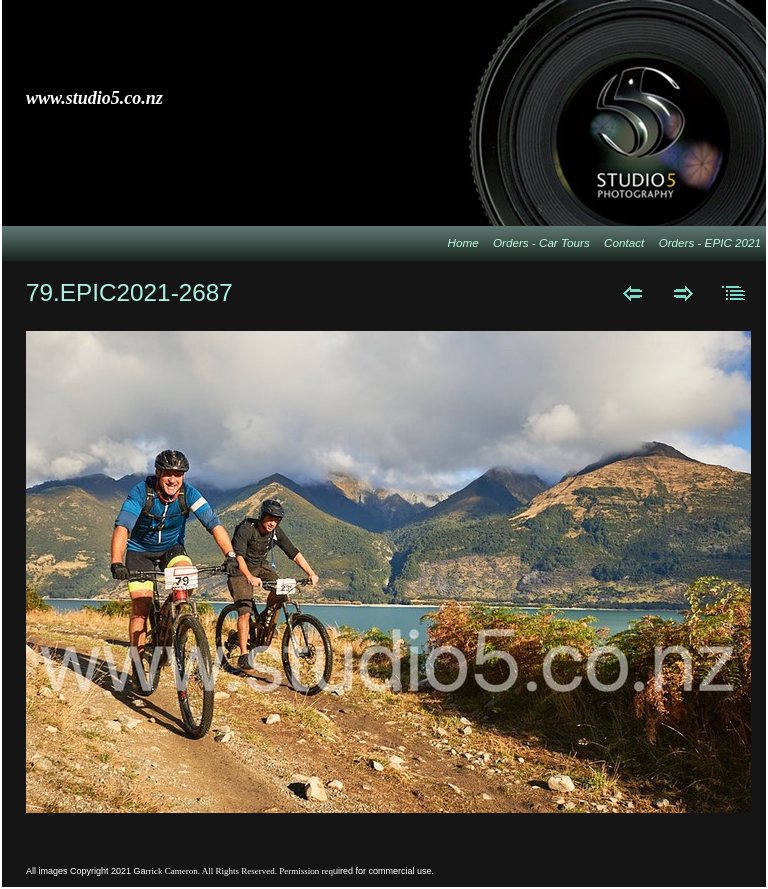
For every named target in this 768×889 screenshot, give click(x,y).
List (734, 293)
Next (683, 293)
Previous (632, 293)
